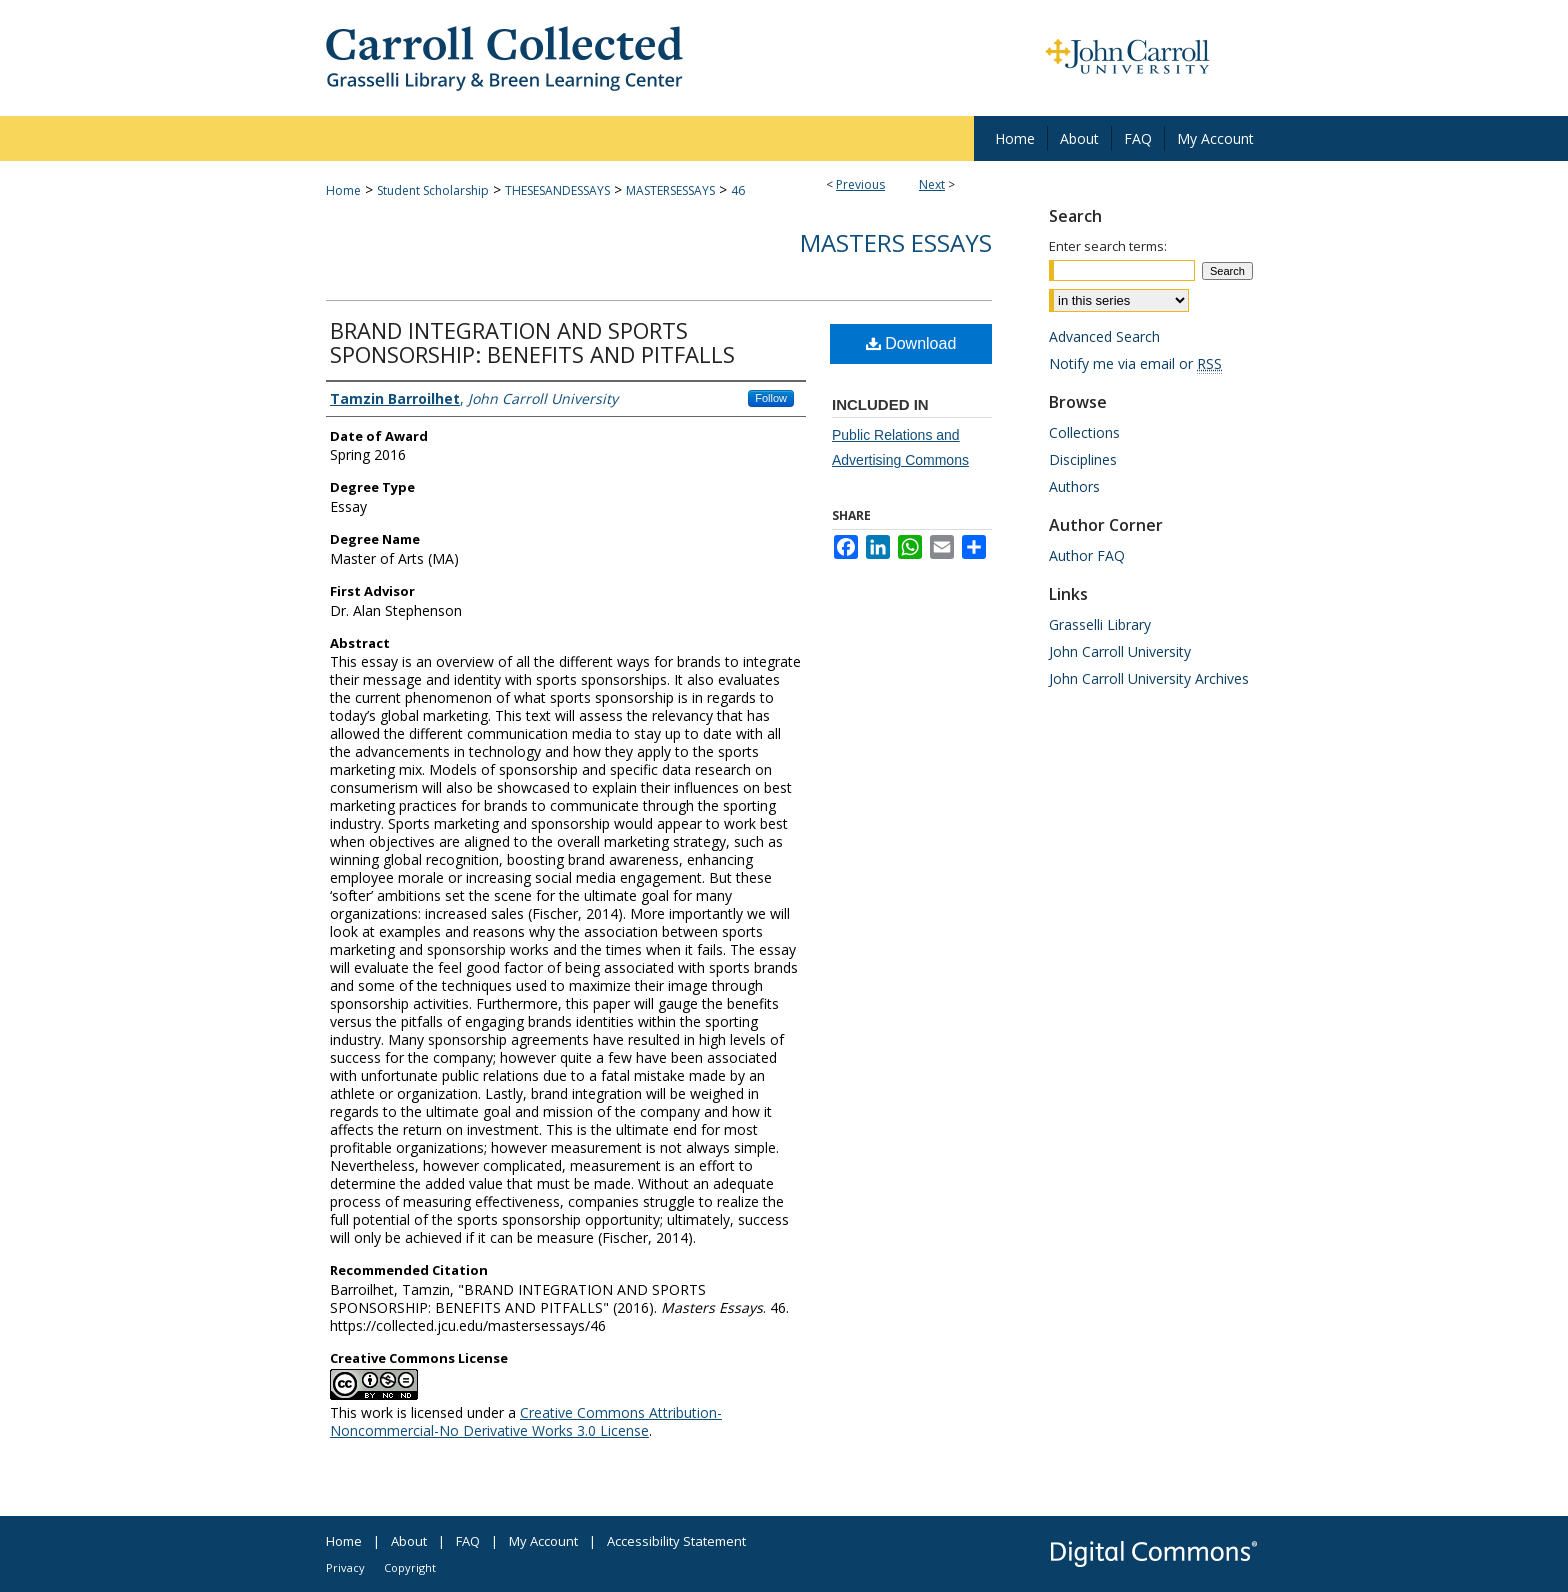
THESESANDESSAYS (557, 190)
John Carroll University (1120, 651)
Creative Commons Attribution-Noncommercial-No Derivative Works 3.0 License (526, 1421)
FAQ (468, 1541)
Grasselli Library (1100, 624)
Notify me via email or (1135, 363)
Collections (1084, 432)
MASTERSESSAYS (670, 190)
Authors (1074, 486)
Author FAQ (1087, 555)
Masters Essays (896, 242)
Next (932, 184)
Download (911, 343)
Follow (771, 398)
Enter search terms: (1108, 246)
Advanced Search (1104, 336)
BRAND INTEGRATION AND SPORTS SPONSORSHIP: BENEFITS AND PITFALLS (532, 342)
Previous (860, 184)
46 (738, 190)
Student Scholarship (433, 190)
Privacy (345, 1567)
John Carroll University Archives (1149, 678)
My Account (543, 1541)
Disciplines (1083, 459)
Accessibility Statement (676, 1541)
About (409, 1541)
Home (343, 190)
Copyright (410, 1567)
